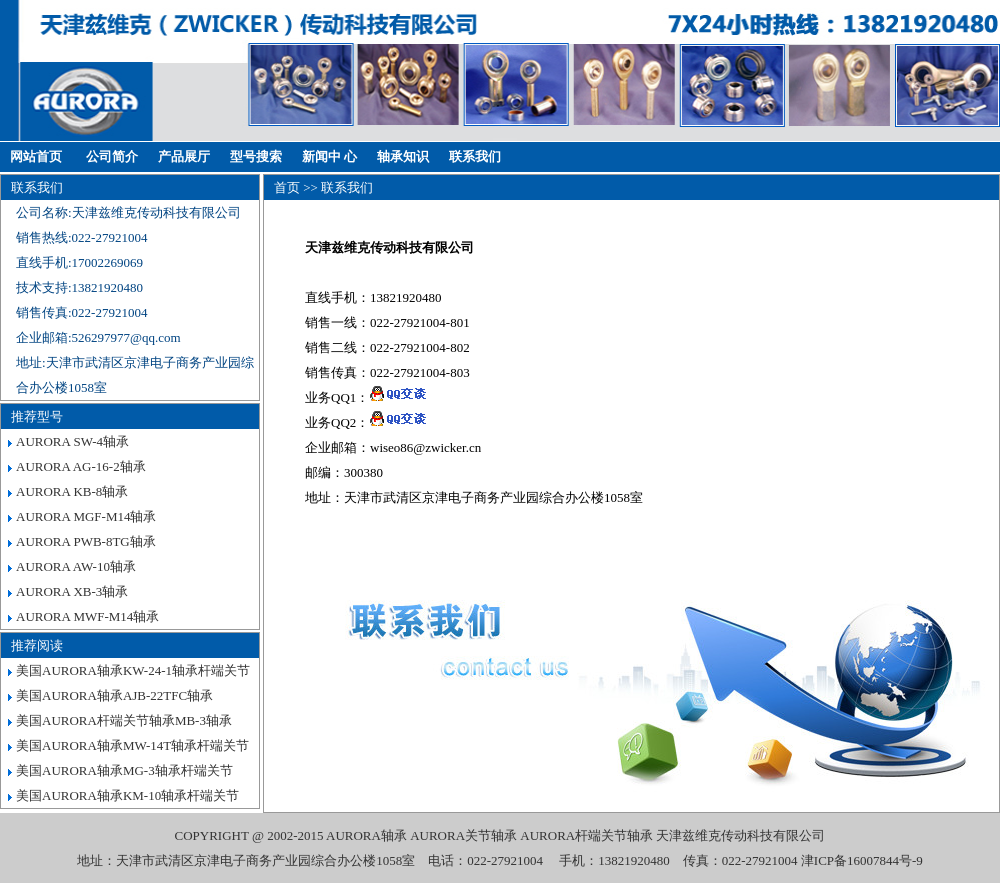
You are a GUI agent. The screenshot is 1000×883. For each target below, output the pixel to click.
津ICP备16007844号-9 (862, 860)
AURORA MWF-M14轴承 (87, 616)
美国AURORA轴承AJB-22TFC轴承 (114, 695)
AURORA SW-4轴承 (72, 441)
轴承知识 (403, 156)
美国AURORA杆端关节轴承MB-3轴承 (124, 720)
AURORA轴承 (366, 835)
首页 (287, 187)
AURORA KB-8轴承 (72, 491)
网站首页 (36, 156)
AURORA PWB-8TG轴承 (86, 541)
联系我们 (475, 156)
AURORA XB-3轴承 (72, 591)
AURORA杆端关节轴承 (586, 835)
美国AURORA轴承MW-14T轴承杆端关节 (132, 745)
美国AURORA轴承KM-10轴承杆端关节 (127, 795)
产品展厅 (184, 156)
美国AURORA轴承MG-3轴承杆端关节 (124, 770)
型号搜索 (256, 156)
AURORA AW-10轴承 (76, 566)
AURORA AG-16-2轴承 (81, 466)
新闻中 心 (329, 156)
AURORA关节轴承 (463, 835)
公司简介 (112, 156)
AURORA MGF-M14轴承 (86, 516)
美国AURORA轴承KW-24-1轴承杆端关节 (133, 670)
